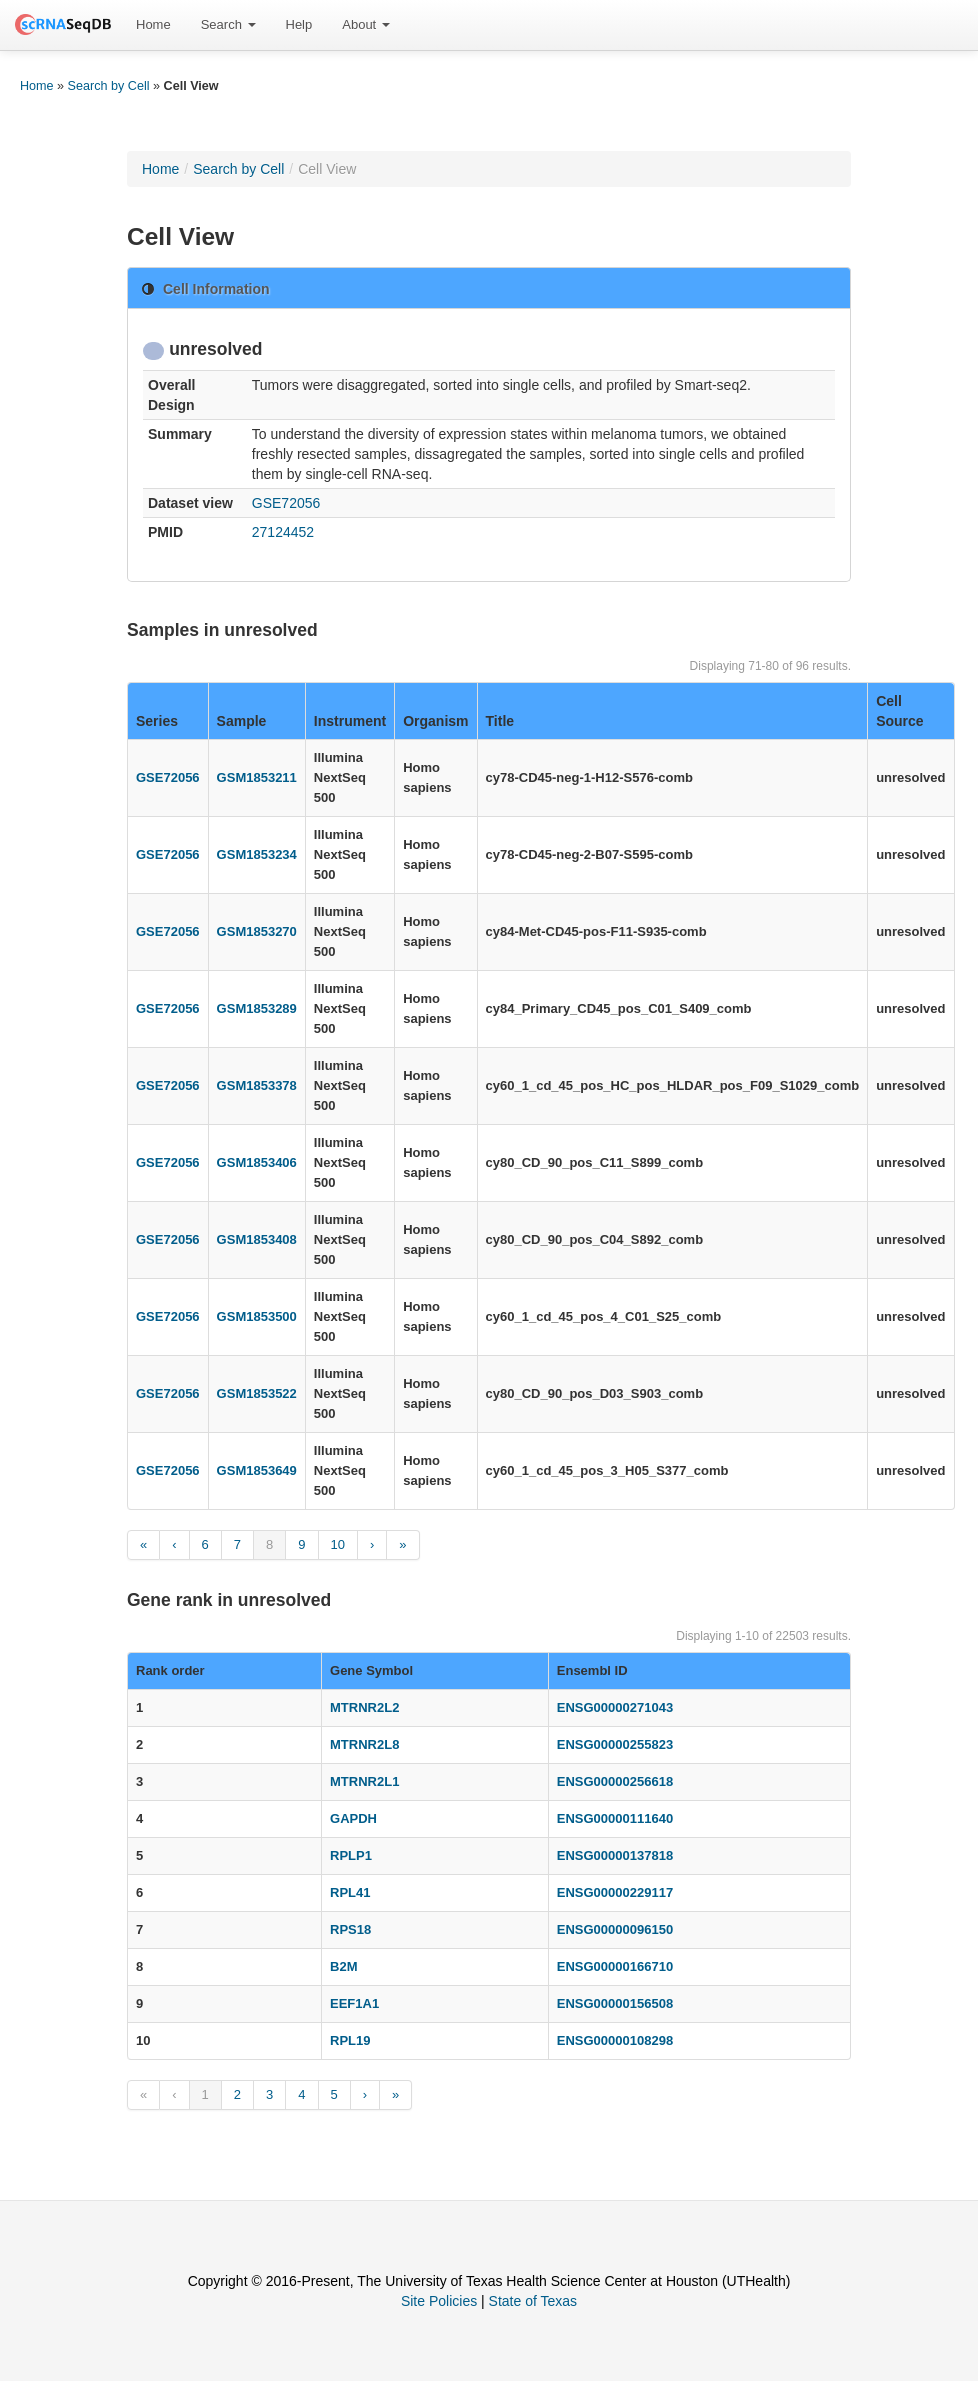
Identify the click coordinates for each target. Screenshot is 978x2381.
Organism (435, 721)
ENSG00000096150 (615, 1929)
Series (157, 721)
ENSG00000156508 (615, 2003)
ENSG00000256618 (615, 1781)
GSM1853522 (257, 1393)
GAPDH (353, 1818)
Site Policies (439, 2301)
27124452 (283, 532)
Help (299, 24)
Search (228, 24)
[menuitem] (153, 25)
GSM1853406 (257, 1162)
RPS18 (350, 1929)
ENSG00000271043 (615, 1707)
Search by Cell (109, 86)
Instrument (350, 721)
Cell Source (899, 711)
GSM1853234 (257, 854)
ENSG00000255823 (615, 1744)
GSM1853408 (257, 1239)
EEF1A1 (354, 2003)
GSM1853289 (257, 1008)
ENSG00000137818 (615, 1855)
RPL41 (350, 1892)
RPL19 (350, 2040)
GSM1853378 (257, 1085)
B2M (343, 1966)
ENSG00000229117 (615, 1892)
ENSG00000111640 (615, 1818)
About (366, 24)
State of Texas (533, 2301)
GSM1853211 (257, 777)
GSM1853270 (257, 931)
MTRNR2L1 (364, 1781)
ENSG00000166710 (615, 1966)
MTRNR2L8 (364, 1744)
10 (338, 1544)
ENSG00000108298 (615, 2040)
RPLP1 (351, 1855)
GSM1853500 (257, 1316)
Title (500, 721)
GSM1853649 (257, 1470)
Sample (242, 721)
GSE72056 (286, 503)
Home (153, 24)
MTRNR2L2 (364, 1707)
